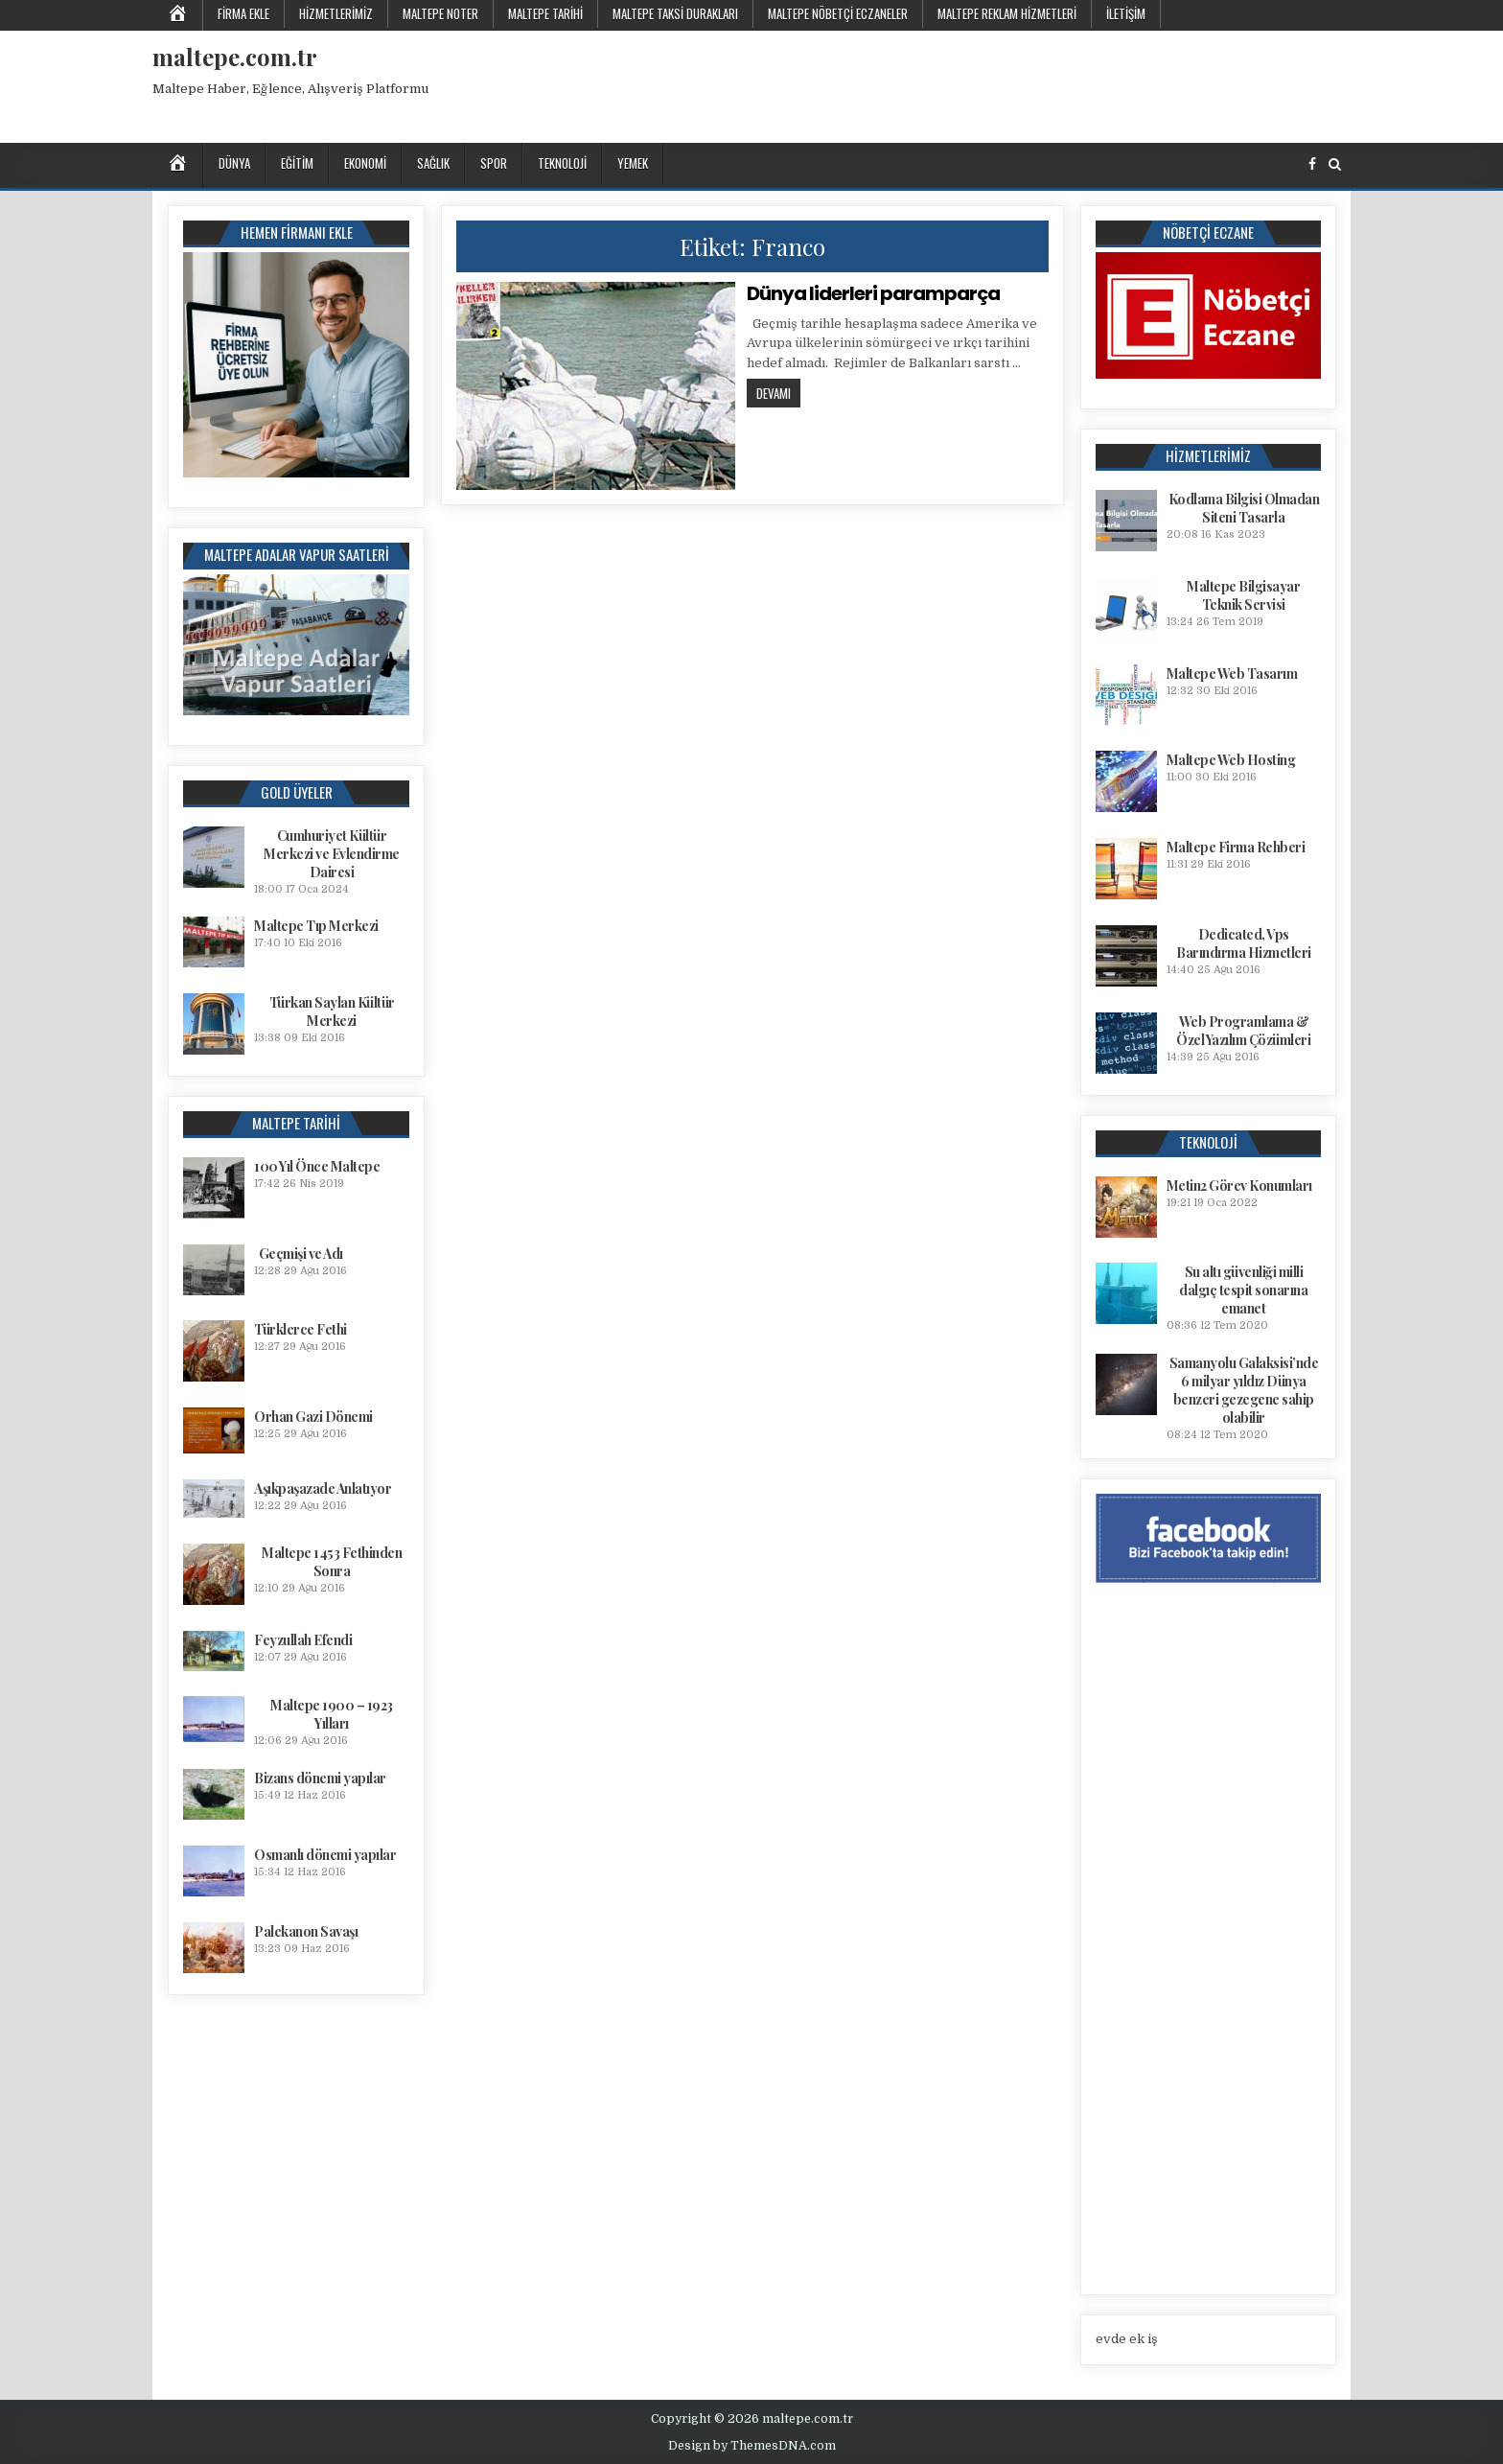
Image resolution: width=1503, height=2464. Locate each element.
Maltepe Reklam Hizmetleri (1006, 13)
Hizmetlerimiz (336, 13)
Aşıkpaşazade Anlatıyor (322, 1488)
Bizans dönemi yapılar (320, 1778)
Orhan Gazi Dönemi (313, 1416)
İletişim (1125, 13)
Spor (493, 163)
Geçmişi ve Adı (301, 1253)
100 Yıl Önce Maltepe (317, 1166)
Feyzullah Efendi (303, 1640)
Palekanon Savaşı (306, 1931)
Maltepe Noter (440, 13)
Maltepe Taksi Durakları (675, 13)
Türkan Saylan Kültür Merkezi (332, 1011)
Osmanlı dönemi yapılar (325, 1855)
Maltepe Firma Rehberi (1236, 847)
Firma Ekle (243, 13)
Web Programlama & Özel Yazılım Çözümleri (1243, 1030)
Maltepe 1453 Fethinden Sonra (332, 1562)
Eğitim (297, 163)
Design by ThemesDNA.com (752, 2445)
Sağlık (433, 163)
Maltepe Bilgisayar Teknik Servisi (1243, 595)
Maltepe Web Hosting (1231, 760)
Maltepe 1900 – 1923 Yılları (331, 1714)
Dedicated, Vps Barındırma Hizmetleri (1243, 943)
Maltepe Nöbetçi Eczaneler (838, 13)
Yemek (632, 163)
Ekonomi (365, 163)
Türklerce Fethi (300, 1329)
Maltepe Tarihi (545, 13)
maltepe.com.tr (234, 56)
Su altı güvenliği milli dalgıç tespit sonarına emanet (1243, 1290)
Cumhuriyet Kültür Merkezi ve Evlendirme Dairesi (332, 853)
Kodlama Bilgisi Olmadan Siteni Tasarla (1244, 508)
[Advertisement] (1001, 83)
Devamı (778, 393)
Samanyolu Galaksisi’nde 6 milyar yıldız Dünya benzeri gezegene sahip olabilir (1244, 1390)
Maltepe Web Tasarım (1232, 673)
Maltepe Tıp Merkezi (316, 926)
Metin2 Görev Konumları (1239, 1185)
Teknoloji (562, 163)
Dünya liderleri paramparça (873, 293)
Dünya (234, 163)
